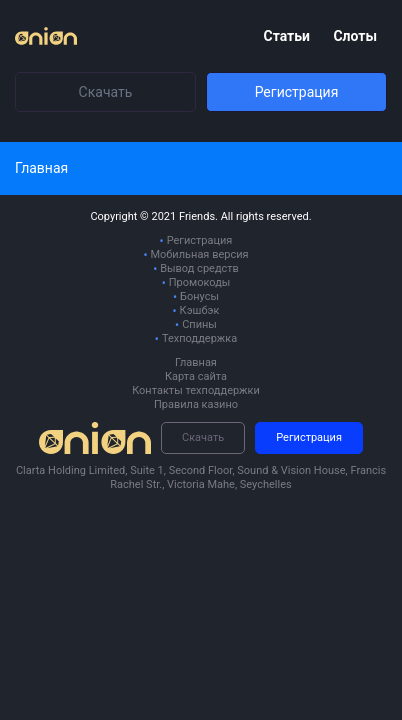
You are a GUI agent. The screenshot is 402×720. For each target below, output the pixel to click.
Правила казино (196, 404)
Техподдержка (199, 338)
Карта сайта (196, 376)
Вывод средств (199, 268)
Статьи (288, 36)
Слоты (355, 36)
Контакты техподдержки (196, 390)
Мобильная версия (199, 254)
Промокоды (200, 282)
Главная (196, 362)
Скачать (106, 92)
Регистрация (297, 92)
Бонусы (199, 296)
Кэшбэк (200, 310)
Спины (199, 324)
